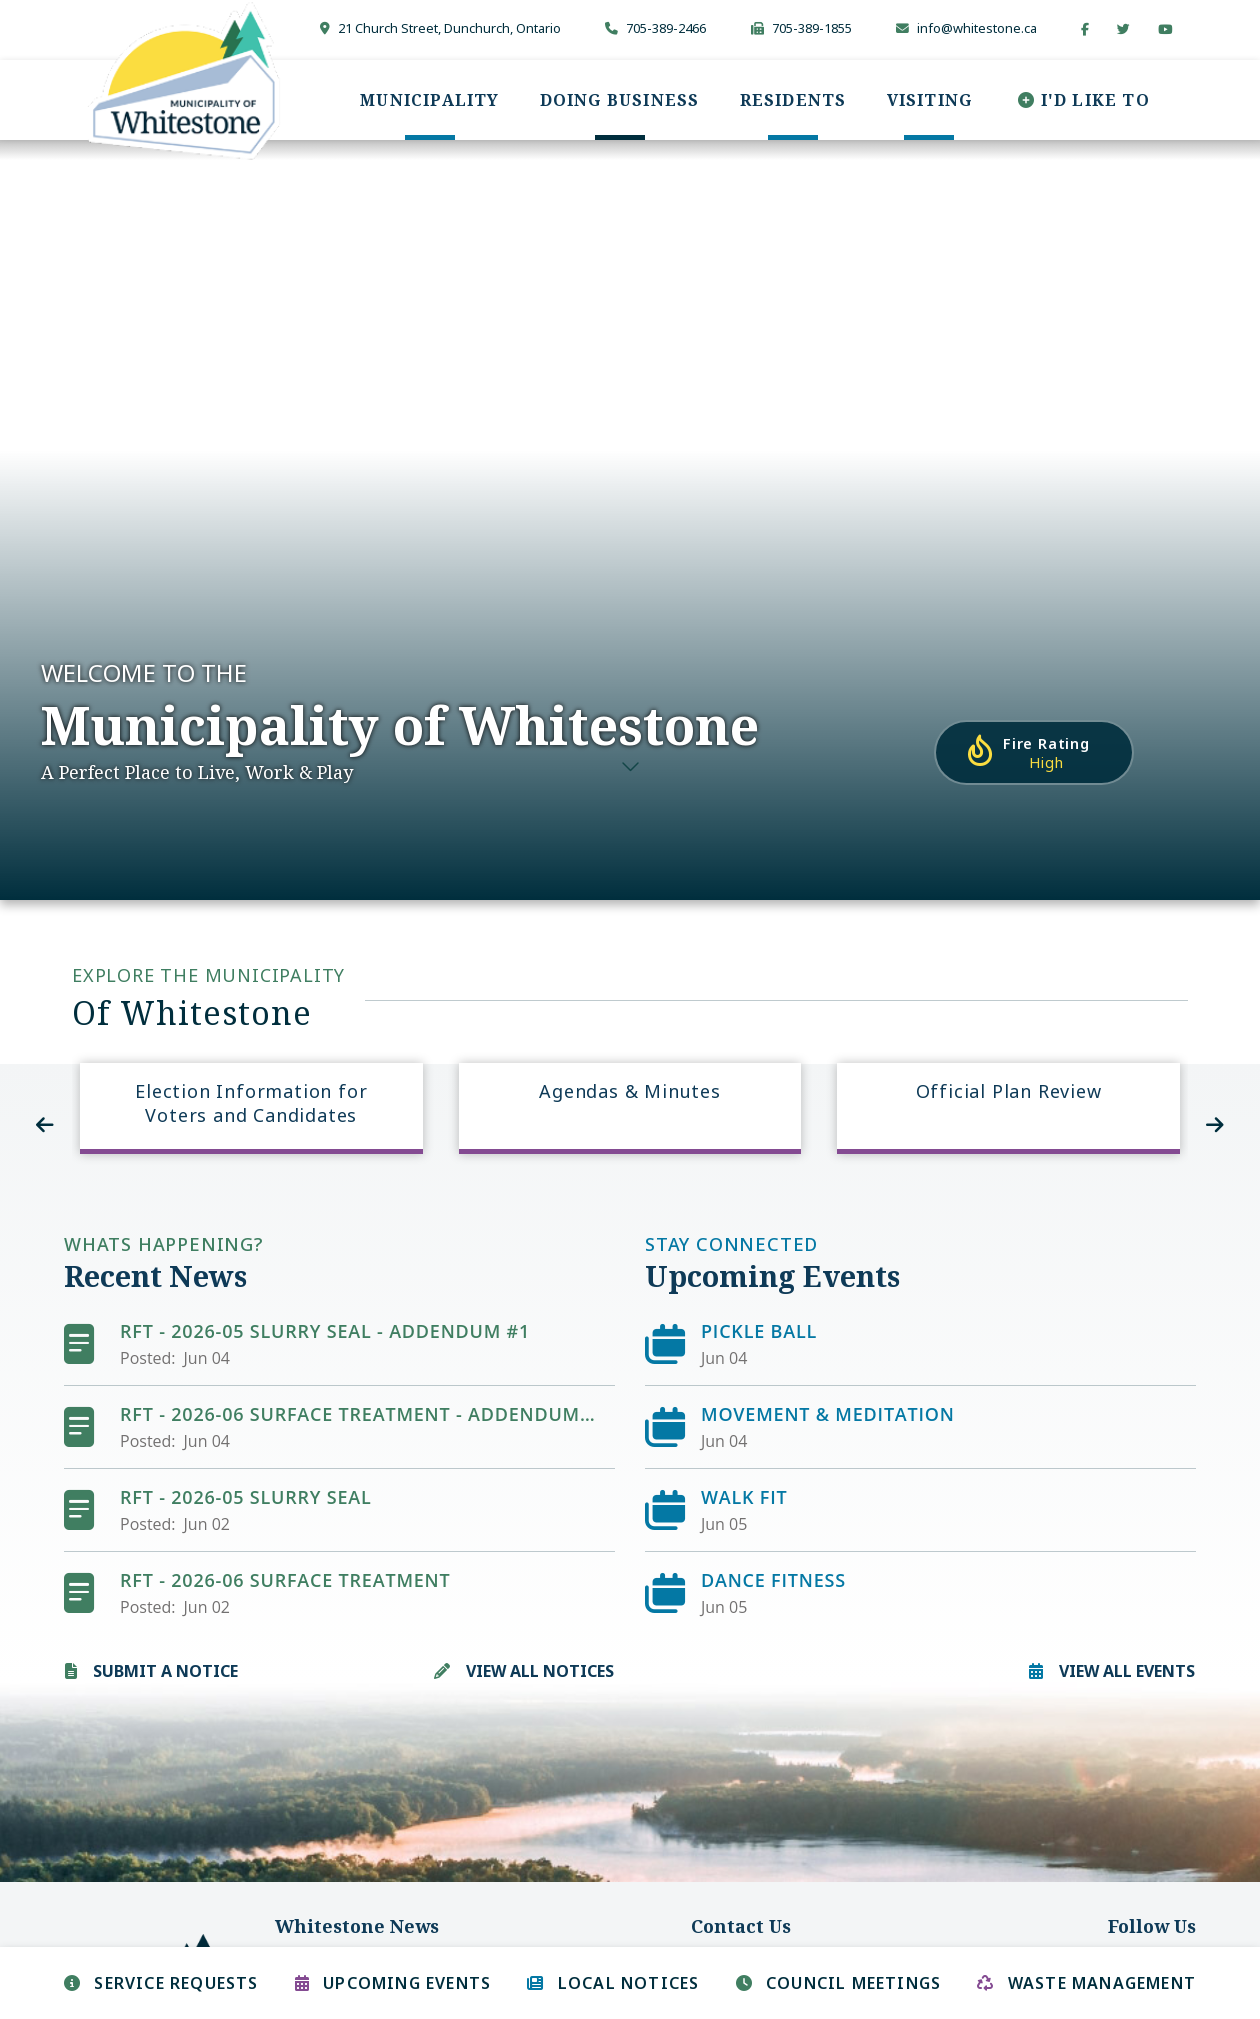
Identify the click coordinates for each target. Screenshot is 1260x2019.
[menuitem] (429, 100)
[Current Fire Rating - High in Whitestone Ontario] (1034, 752)
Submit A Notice (165, 1671)
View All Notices (540, 1671)
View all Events (1127, 1671)
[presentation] (45, 1125)
